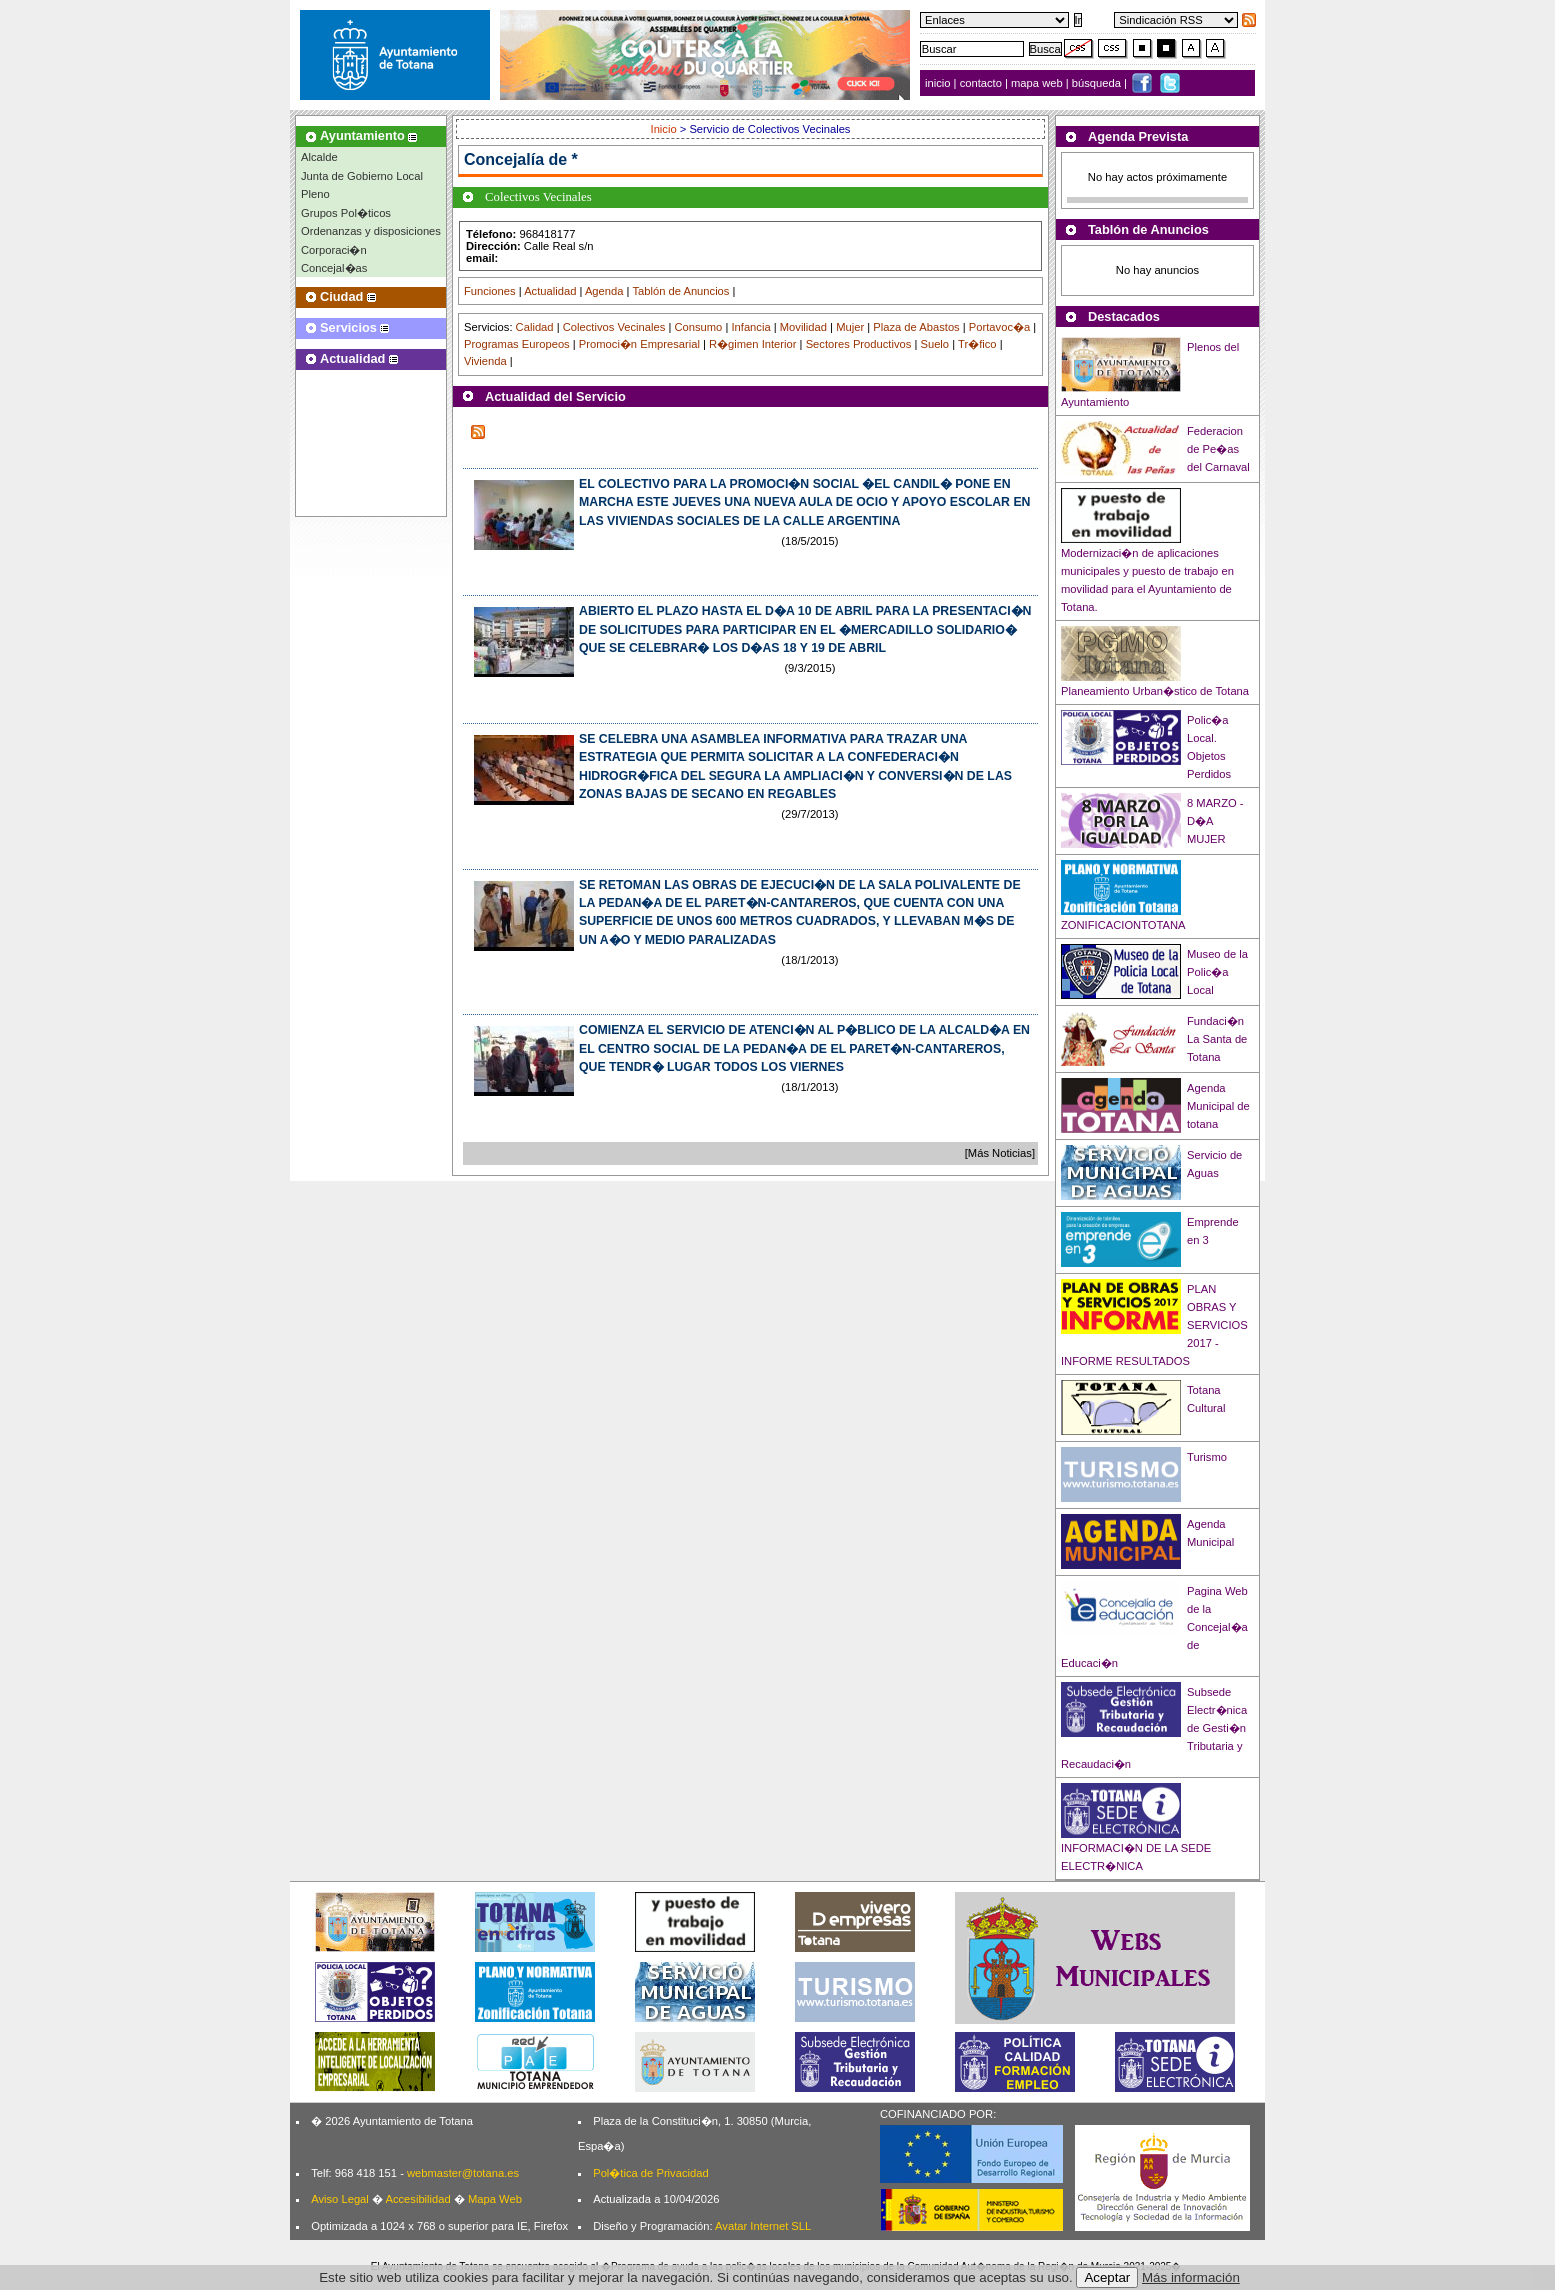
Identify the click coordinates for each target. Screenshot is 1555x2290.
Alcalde (319, 157)
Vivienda (485, 361)
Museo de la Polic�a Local (1217, 972)
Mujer (850, 327)
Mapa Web (495, 2199)
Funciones (490, 291)
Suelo (934, 344)
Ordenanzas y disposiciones (371, 231)
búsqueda (1098, 83)
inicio (939, 83)
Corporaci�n (334, 250)
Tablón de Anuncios (680, 291)
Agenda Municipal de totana (1218, 1106)
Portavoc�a (999, 327)
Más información (1191, 2277)
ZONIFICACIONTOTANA (1123, 925)
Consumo (698, 327)
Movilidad (803, 327)
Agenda (604, 291)
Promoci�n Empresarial (639, 344)
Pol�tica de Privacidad (650, 2173)
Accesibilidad (417, 2199)
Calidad (535, 327)
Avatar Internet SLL (763, 2226)
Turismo (1207, 1457)
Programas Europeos (517, 344)
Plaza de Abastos (916, 327)
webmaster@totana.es (463, 2173)
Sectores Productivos (859, 344)
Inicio (665, 129)
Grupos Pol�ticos (346, 213)
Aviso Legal (340, 2199)
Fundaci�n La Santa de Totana (1217, 1039)
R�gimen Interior (752, 344)
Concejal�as (334, 268)
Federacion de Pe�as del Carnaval (1218, 449)
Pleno (315, 194)
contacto (981, 83)
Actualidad (550, 291)
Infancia (750, 327)
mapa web (1038, 83)
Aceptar (1107, 2277)
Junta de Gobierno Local (362, 176)
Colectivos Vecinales (614, 327)
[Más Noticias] (1000, 1153)
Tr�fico (977, 344)
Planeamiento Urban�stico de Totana (1155, 691)
